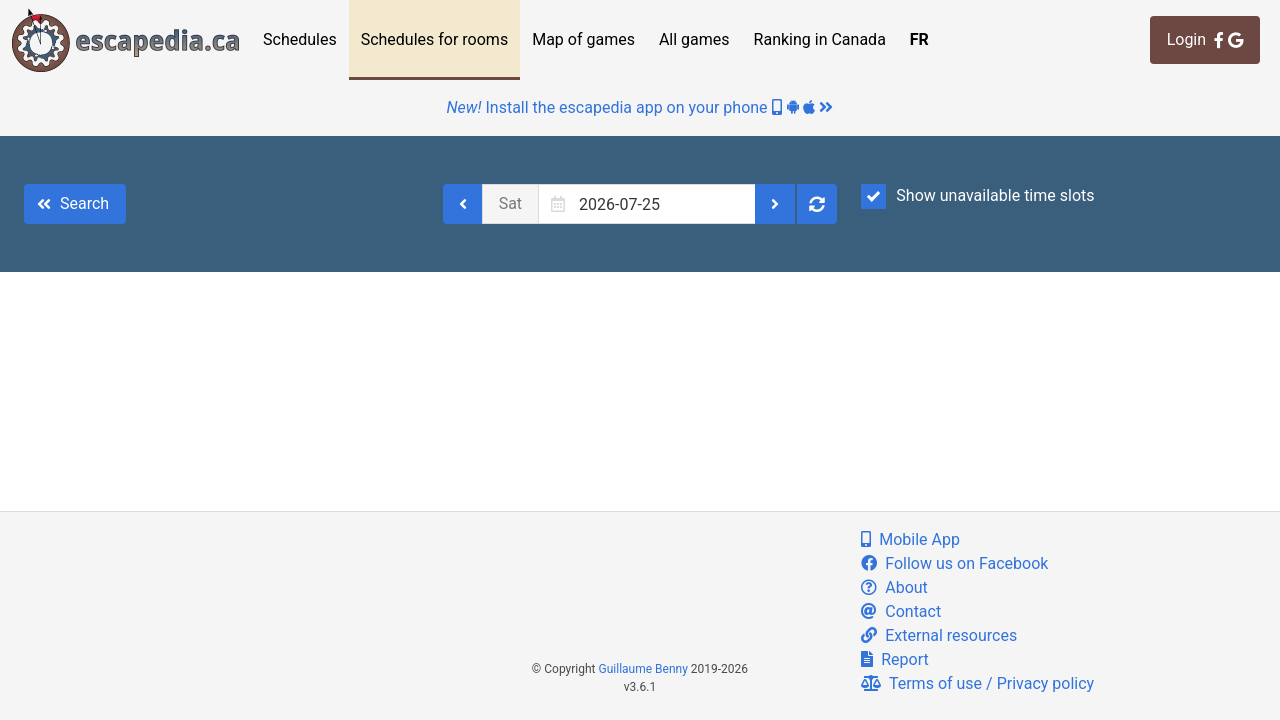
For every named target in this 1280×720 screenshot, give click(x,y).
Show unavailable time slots (977, 196)
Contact (901, 611)
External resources (939, 635)
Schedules (300, 39)
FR (919, 39)
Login (1205, 39)
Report (894, 659)
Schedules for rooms (435, 39)
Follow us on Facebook (954, 563)
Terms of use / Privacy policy (977, 683)
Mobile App (910, 539)
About (894, 587)
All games (694, 39)
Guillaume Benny (643, 669)
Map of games (583, 39)
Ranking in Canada (820, 39)
